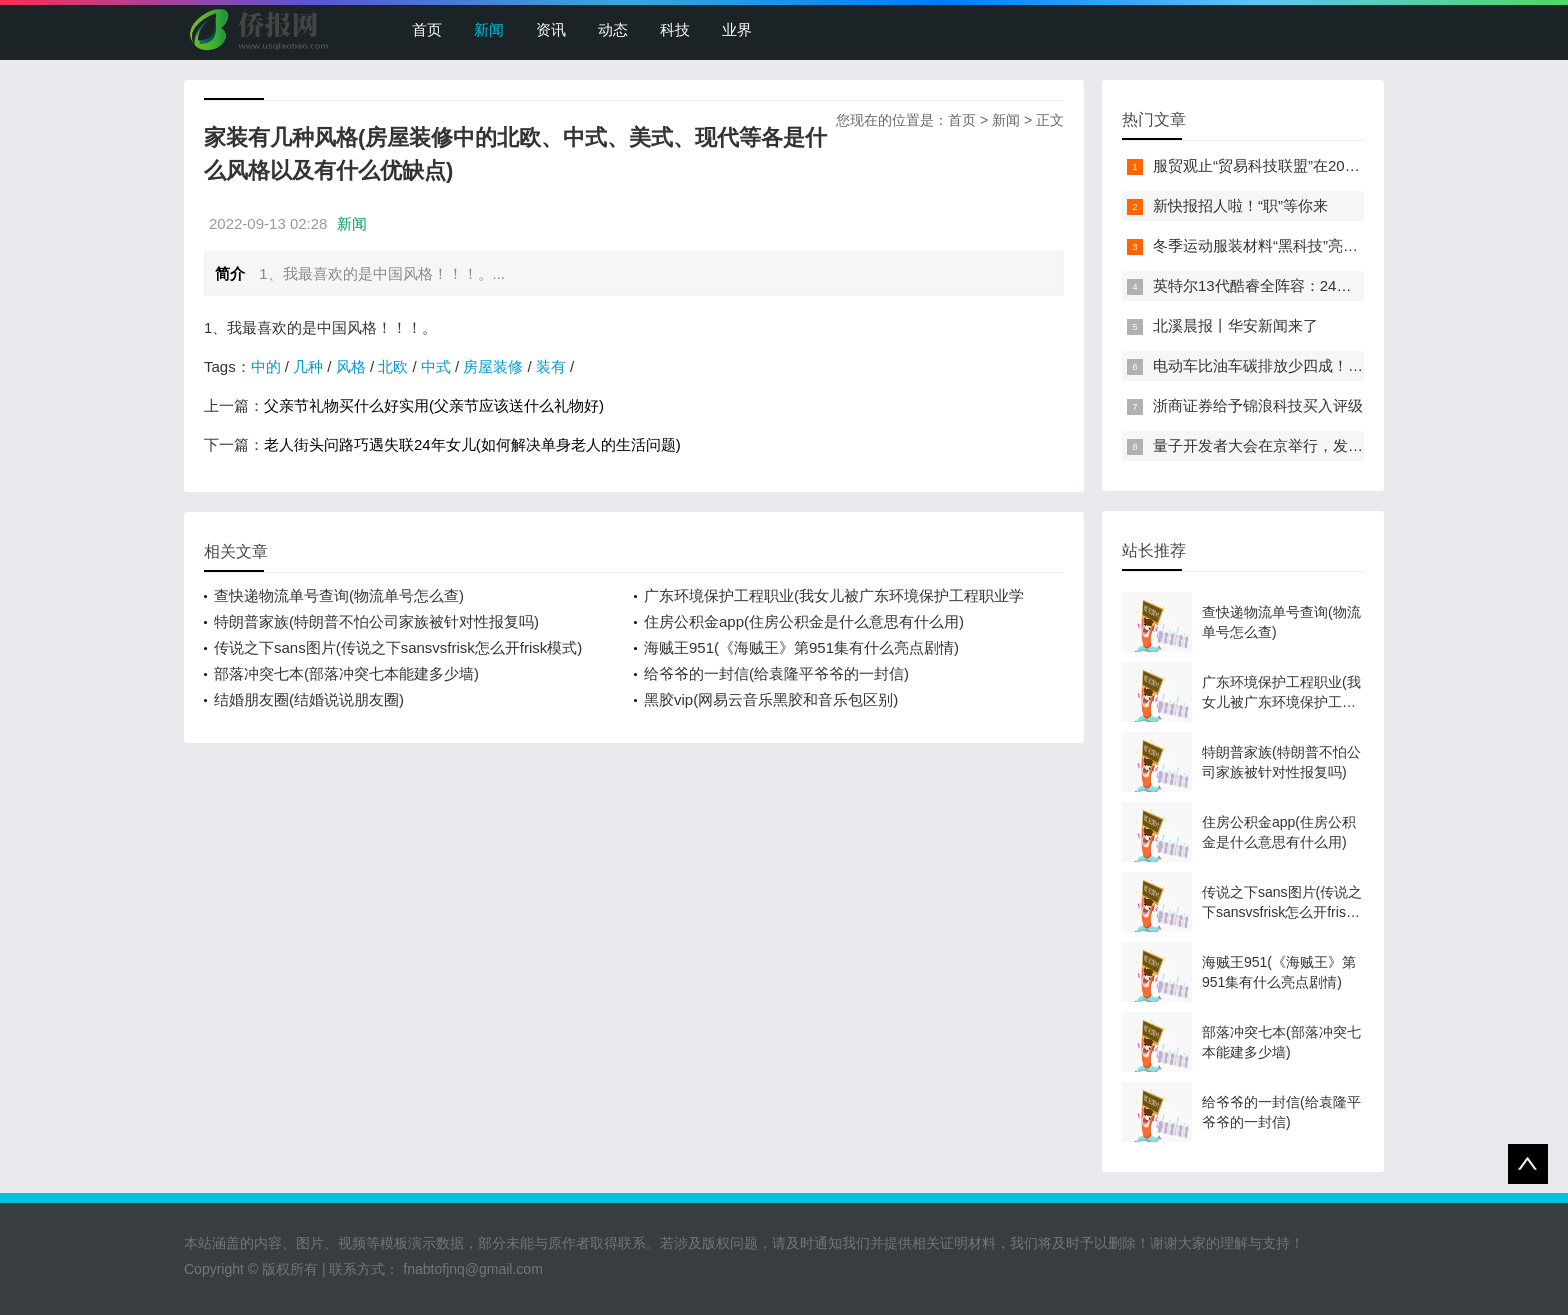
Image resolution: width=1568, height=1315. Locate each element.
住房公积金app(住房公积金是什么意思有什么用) (804, 621)
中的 (266, 366)
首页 (427, 29)
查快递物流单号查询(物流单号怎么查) (339, 595)
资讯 (551, 29)
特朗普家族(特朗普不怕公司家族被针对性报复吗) (376, 621)
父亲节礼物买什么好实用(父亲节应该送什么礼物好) (434, 405)
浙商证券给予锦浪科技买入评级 (1258, 405)
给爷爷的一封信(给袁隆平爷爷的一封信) (776, 673)
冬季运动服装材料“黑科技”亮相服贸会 (1278, 245)
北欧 (393, 366)
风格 (351, 366)
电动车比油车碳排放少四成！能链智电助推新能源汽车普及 (1348, 365)
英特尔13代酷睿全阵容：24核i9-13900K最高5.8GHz (1327, 285)
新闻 (489, 29)
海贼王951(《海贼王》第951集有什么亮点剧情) (801, 647)
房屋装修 (493, 366)
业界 (737, 29)
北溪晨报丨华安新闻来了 (1235, 325)
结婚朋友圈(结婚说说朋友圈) (309, 699)
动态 (613, 29)
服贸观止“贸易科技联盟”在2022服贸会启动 (1294, 165)
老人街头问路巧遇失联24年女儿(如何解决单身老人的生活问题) (472, 444)
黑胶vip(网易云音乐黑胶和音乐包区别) (771, 699)
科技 (675, 29)
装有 (551, 366)
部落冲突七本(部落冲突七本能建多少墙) (346, 673)
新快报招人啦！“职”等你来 (1240, 205)
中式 (436, 366)
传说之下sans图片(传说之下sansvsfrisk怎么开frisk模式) (398, 647)
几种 (308, 366)
